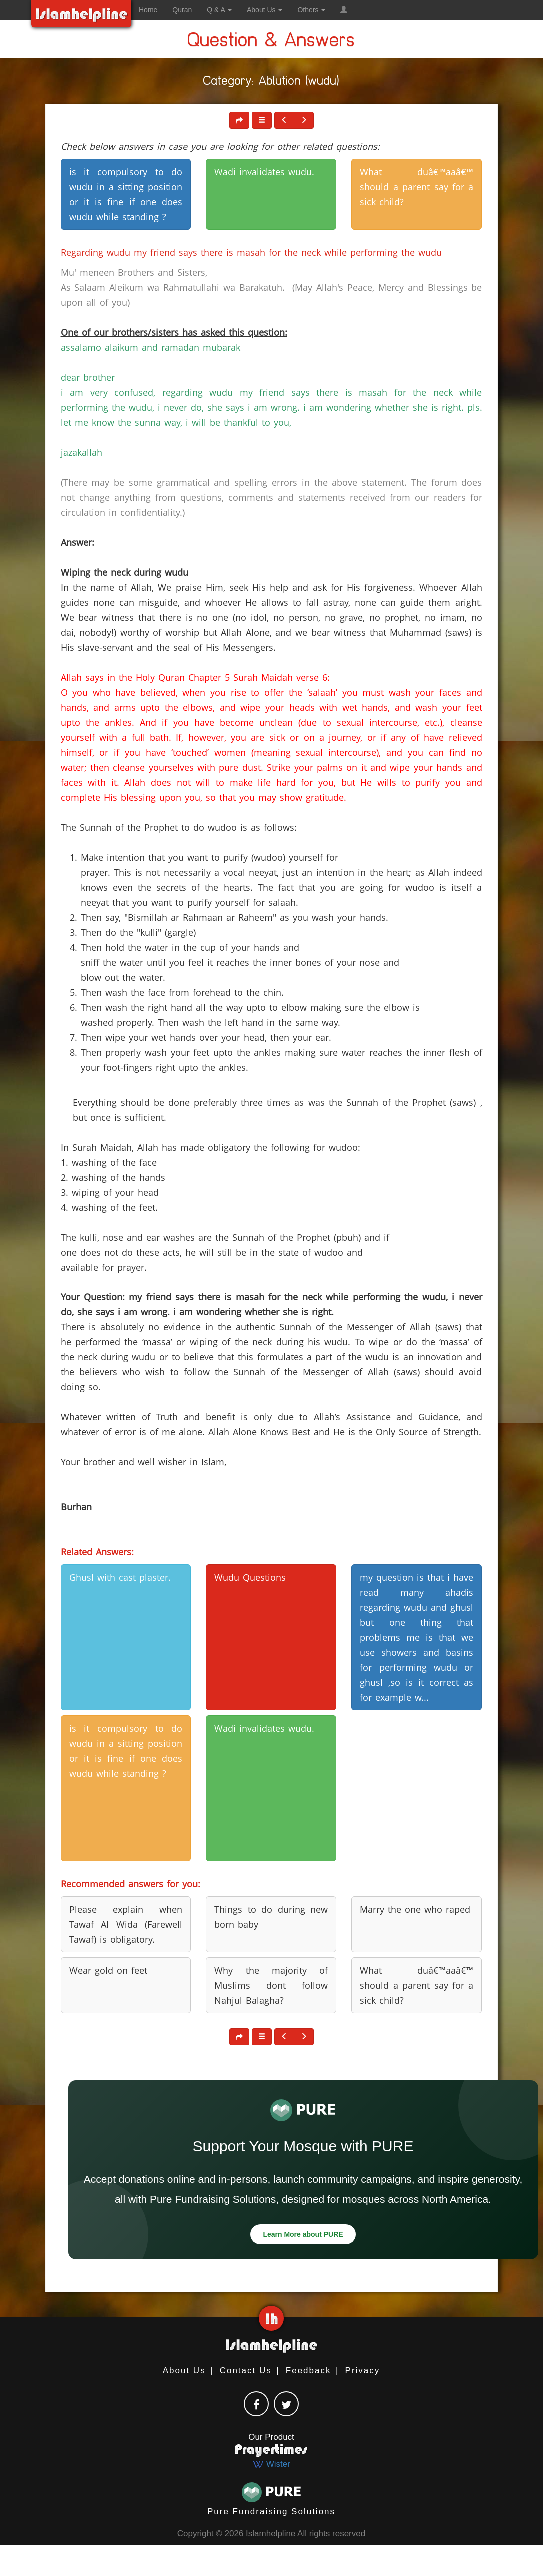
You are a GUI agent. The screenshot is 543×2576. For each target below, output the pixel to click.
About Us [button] (264, 10)
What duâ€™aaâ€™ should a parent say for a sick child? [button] (417, 187)
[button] (344, 10)
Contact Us (246, 2370)
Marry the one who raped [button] (415, 1909)
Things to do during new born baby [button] (271, 1916)
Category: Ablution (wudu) (272, 82)
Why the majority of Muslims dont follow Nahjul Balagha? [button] (271, 1985)
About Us (184, 2370)
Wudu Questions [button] (250, 1577)
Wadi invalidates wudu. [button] (264, 172)
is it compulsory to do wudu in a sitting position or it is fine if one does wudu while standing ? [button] (126, 194)
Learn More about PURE (303, 2234)
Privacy (363, 2370)
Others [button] (312, 10)
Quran (182, 10)
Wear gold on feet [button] (109, 1970)
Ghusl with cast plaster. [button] (120, 1577)
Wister (271, 2464)
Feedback (309, 2370)
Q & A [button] (219, 10)
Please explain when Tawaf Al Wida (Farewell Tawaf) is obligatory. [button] (126, 1924)
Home (148, 10)
